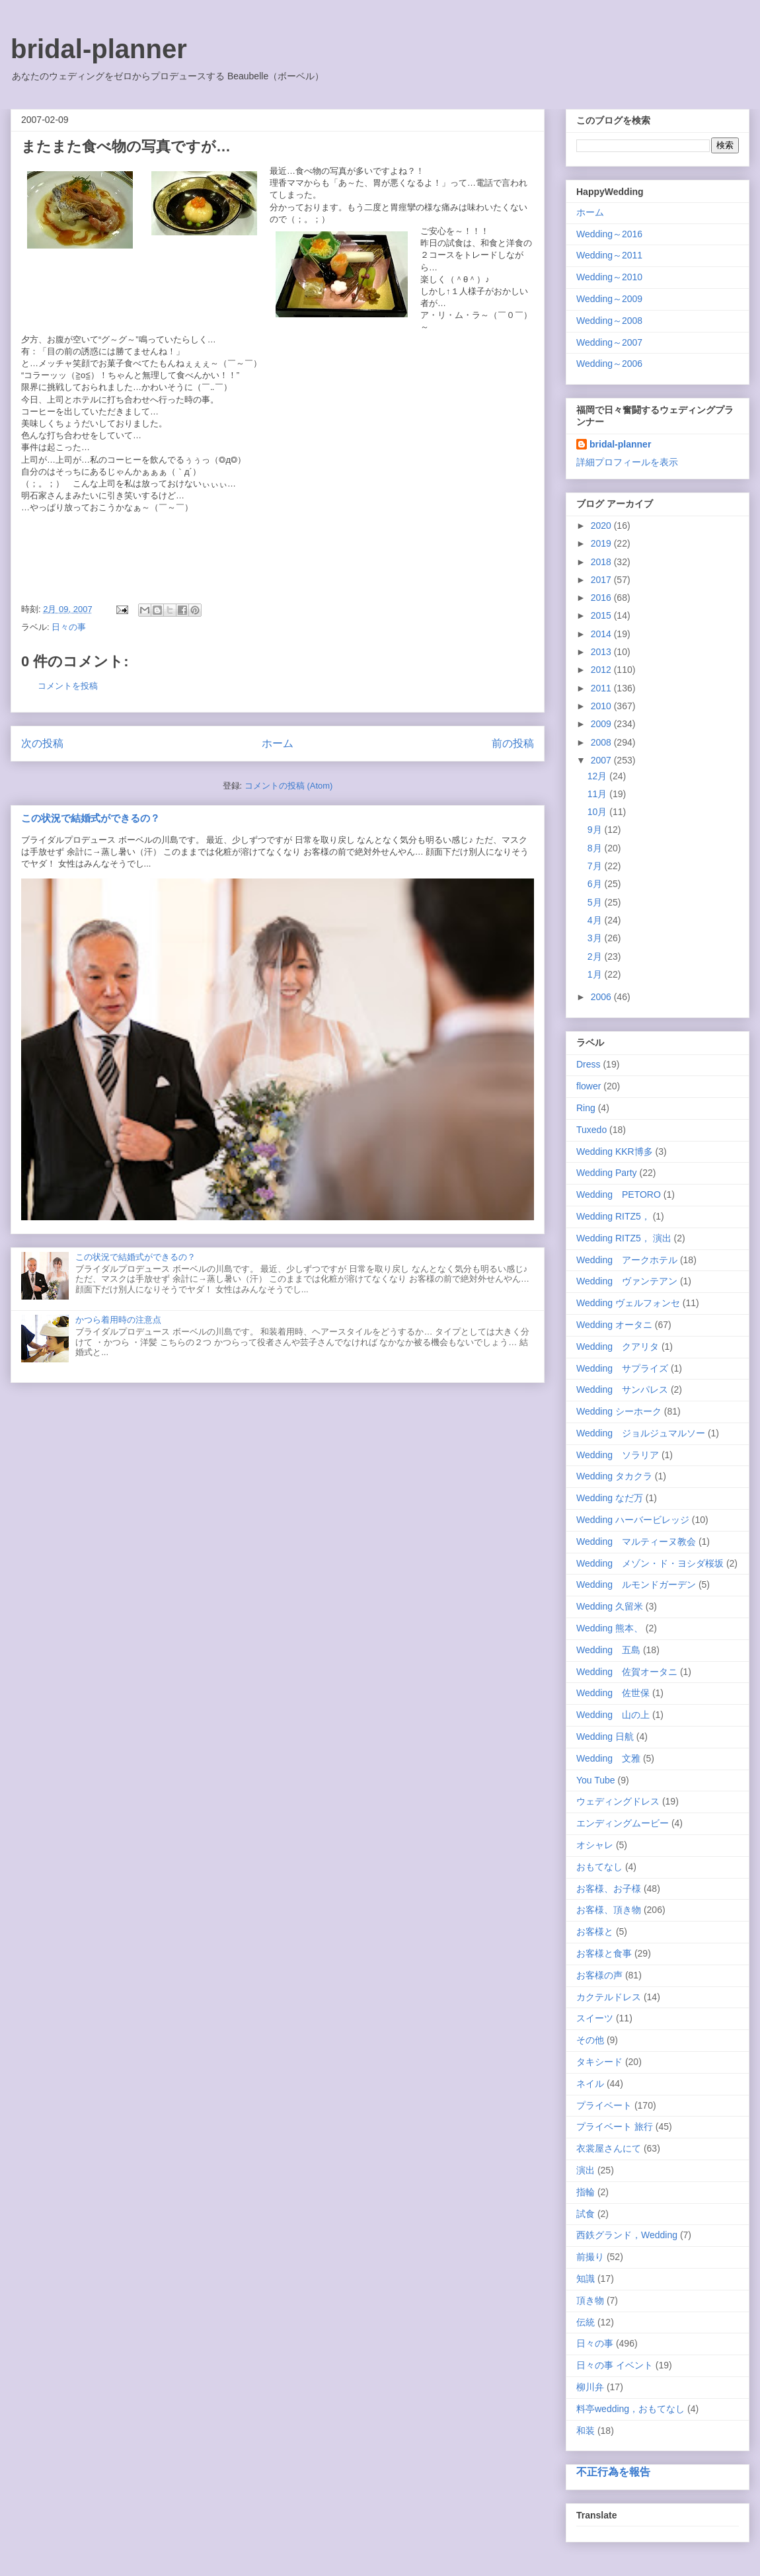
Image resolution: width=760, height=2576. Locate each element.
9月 (596, 829)
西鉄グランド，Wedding (626, 2235)
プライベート (604, 2105)
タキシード (599, 2061)
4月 (596, 920)
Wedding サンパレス (622, 1389)
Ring (585, 1108)
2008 (602, 742)
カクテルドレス (608, 1997)
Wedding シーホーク (619, 1411)
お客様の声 (599, 1975)
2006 (602, 997)
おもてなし (599, 1866)
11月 (598, 794)
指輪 (585, 2192)
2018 (602, 562)
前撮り (590, 2256)
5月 (596, 902)
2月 (596, 956)
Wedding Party (606, 1172)
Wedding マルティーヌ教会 (636, 1541)
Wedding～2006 (609, 363)
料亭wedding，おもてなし (630, 2408)
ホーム (277, 743)
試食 (585, 2213)
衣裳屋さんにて (608, 2148)
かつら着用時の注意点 (118, 1320)
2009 (602, 724)
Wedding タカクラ (614, 1476)
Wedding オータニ (614, 1324)
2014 (602, 634)
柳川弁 (590, 2387)
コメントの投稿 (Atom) (289, 786)
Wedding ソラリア (617, 1455)
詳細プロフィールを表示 (627, 462)
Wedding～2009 (609, 298)
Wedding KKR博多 (614, 1151)
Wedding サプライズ (622, 1368)
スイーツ (594, 2018)
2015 (602, 615)
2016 (602, 597)
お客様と (594, 1931)
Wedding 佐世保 (613, 1693)
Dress (588, 1064)
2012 (602, 669)
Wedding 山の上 (613, 1714)
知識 (585, 2278)
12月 (598, 776)
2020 (602, 525)
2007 (602, 760)
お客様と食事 (604, 1953)
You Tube (595, 1780)
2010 (602, 706)
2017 (602, 579)
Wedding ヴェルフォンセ (628, 1303)
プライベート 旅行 (614, 2126)
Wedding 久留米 (609, 1606)
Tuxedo (591, 1129)
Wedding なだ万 (609, 1498)
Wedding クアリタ (617, 1346)
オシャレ (594, 1845)
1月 (596, 974)
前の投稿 (513, 743)
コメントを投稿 (68, 686)
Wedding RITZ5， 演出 (623, 1238)
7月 (596, 866)
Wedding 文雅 (608, 1758)
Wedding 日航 (605, 1736)
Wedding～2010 (609, 277)
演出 (585, 2170)
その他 (590, 2040)
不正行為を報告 (613, 2472)
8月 (596, 848)
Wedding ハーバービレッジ (632, 1519)
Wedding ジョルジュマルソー (640, 1433)
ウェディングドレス (618, 1801)
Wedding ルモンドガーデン (636, 1584)
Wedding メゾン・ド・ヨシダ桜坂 (650, 1563)
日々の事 (69, 627)
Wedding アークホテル (626, 1260)
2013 (602, 651)
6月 (596, 883)
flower (588, 1086)
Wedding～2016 (609, 234)
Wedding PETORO (618, 1194)
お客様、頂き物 (608, 1909)
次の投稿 (42, 743)
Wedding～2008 (609, 320)
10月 (598, 811)
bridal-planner (99, 48)
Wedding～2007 (609, 342)
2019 (602, 543)
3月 (596, 938)
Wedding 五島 (608, 1650)
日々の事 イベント (614, 2365)
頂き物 (590, 2300)
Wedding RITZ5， (613, 1216)
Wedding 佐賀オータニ (626, 1671)
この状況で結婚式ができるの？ (90, 818)
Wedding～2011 (609, 255)
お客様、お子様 (608, 1888)
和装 (585, 2430)
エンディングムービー (622, 1823)
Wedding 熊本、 (609, 1628)
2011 (602, 688)
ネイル (590, 2083)
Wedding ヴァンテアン (626, 1281)
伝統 (585, 2322)
